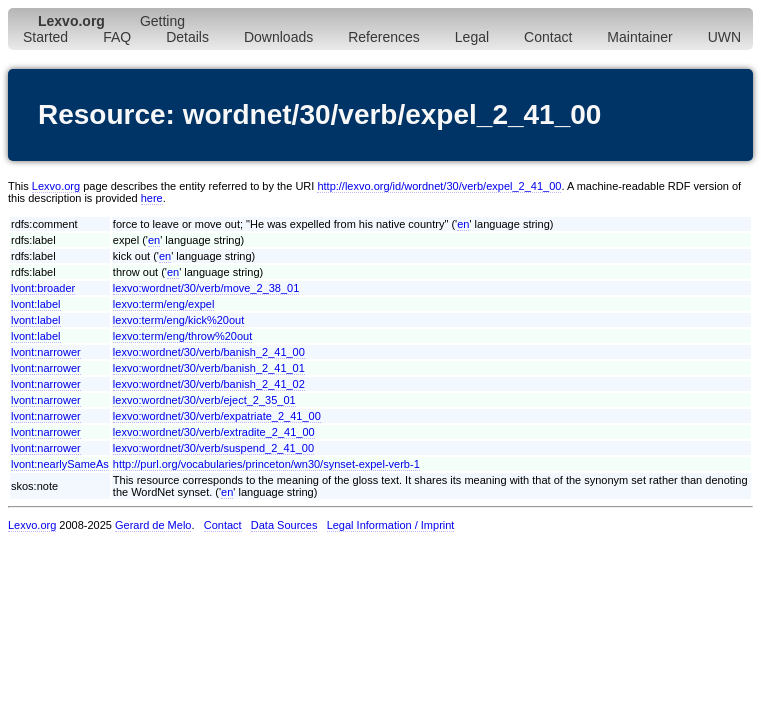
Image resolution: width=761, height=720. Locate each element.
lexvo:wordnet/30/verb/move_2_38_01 (206, 288)
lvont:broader (43, 288)
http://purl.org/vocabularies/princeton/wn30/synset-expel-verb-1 (266, 464)
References (384, 37)
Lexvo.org (56, 186)
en (463, 224)
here (152, 198)
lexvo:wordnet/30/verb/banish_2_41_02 (209, 384)
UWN (724, 37)
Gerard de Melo (153, 525)
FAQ (117, 37)
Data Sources (284, 525)
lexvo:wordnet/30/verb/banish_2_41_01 (209, 368)
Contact (548, 37)
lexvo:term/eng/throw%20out (182, 336)
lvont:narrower (46, 352)
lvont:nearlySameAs (60, 464)
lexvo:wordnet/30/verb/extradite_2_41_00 (214, 432)
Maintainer (639, 37)
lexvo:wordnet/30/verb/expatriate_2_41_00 (217, 416)
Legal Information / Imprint (391, 525)
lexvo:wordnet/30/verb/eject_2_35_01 (204, 400)
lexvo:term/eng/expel (164, 304)
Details (187, 37)
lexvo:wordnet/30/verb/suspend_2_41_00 (213, 448)
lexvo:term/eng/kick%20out (178, 320)
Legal (472, 37)
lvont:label (36, 304)
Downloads (278, 37)
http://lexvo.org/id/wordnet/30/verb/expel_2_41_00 (439, 186)
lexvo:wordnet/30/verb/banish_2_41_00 (209, 352)
